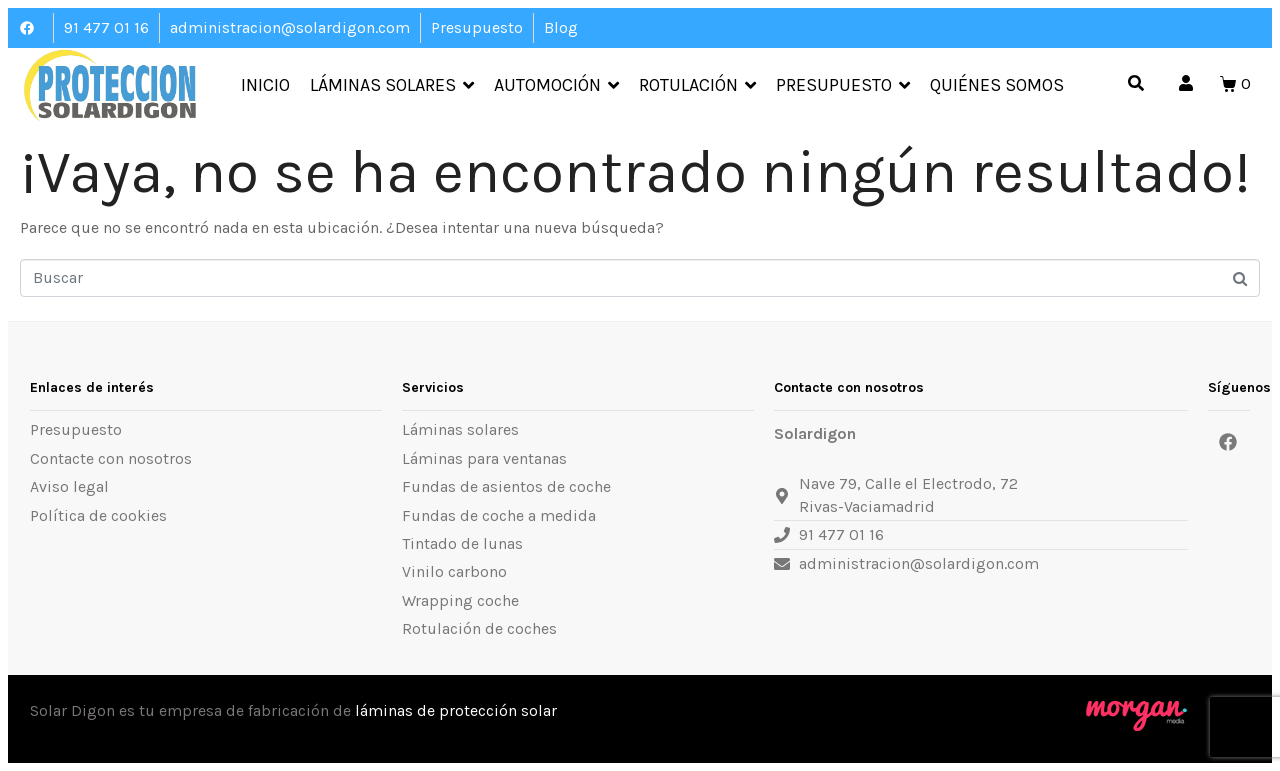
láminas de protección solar (456, 710)
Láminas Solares (392, 86)
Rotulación (697, 86)
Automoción (556, 86)
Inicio (265, 86)
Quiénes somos (997, 86)
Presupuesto (843, 86)
